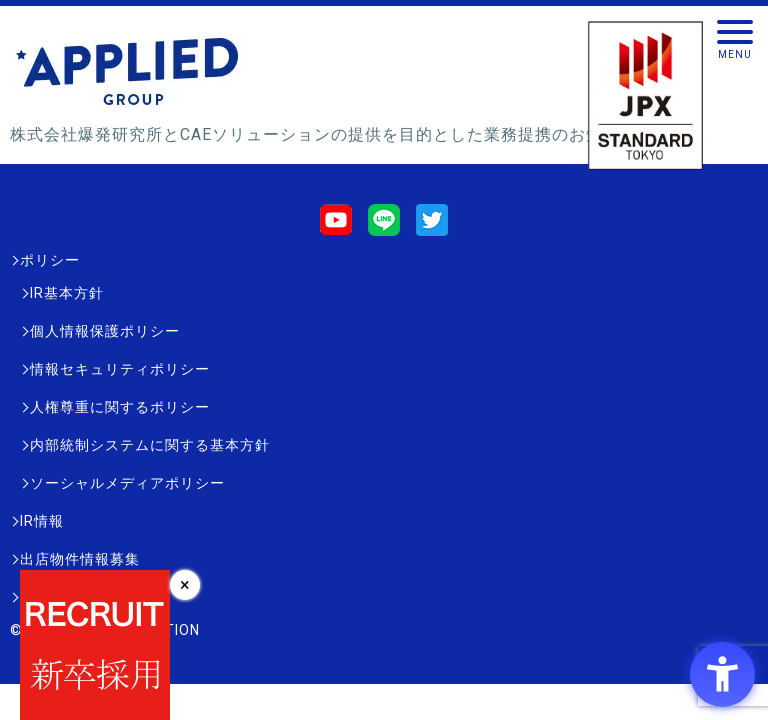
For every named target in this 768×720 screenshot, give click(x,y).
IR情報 (42, 521)
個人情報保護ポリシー (105, 331)
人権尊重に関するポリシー (120, 407)
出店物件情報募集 (80, 559)
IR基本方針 (67, 293)
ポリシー (50, 260)
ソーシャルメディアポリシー (127, 483)
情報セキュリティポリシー (120, 369)
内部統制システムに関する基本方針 (150, 445)
